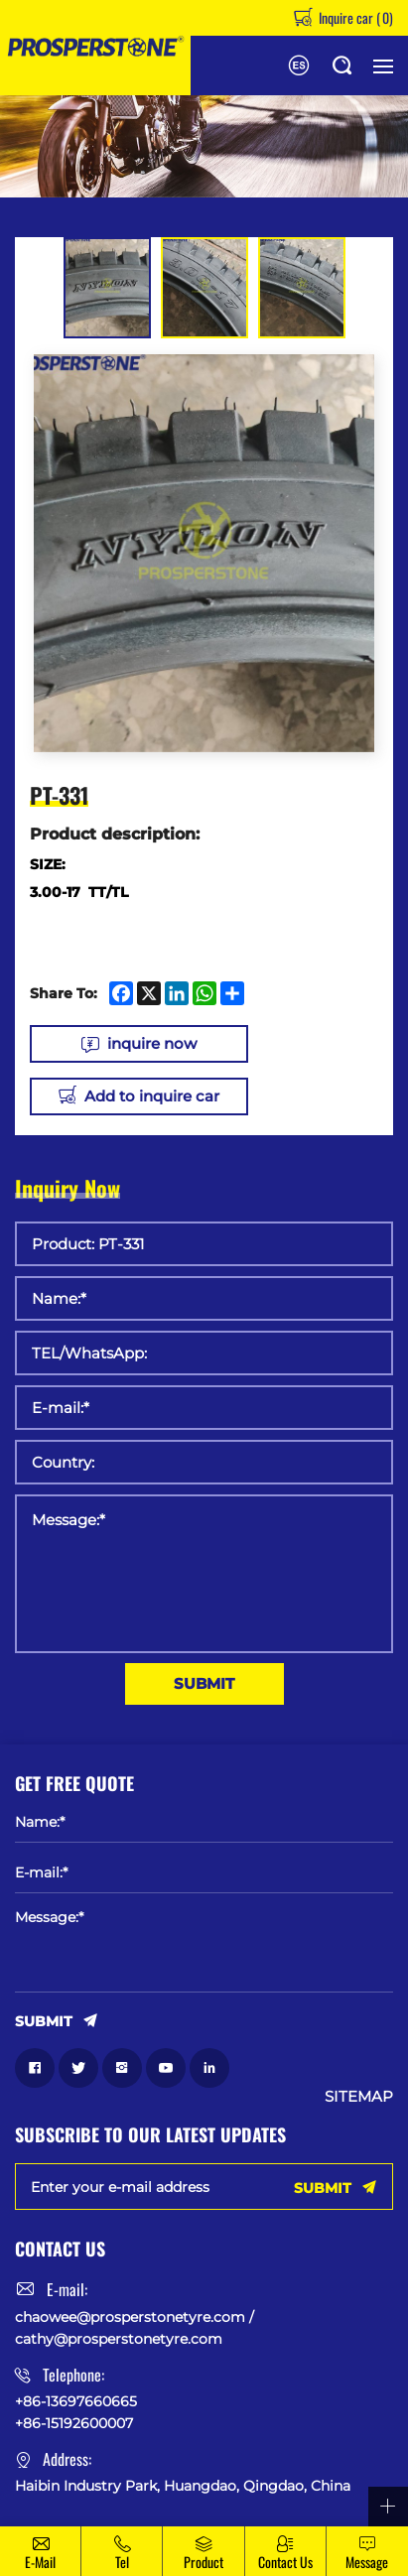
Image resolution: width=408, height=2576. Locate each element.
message (366, 2561)
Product (203, 2561)
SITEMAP (359, 2097)
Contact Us (285, 2561)
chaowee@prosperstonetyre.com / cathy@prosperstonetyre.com (134, 2328)
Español (299, 65)
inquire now (152, 1043)
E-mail (40, 2561)
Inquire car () (354, 17)
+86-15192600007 (74, 2423)
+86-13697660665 (76, 2401)
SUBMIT (204, 1683)
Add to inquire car (151, 1096)
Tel (122, 2561)
